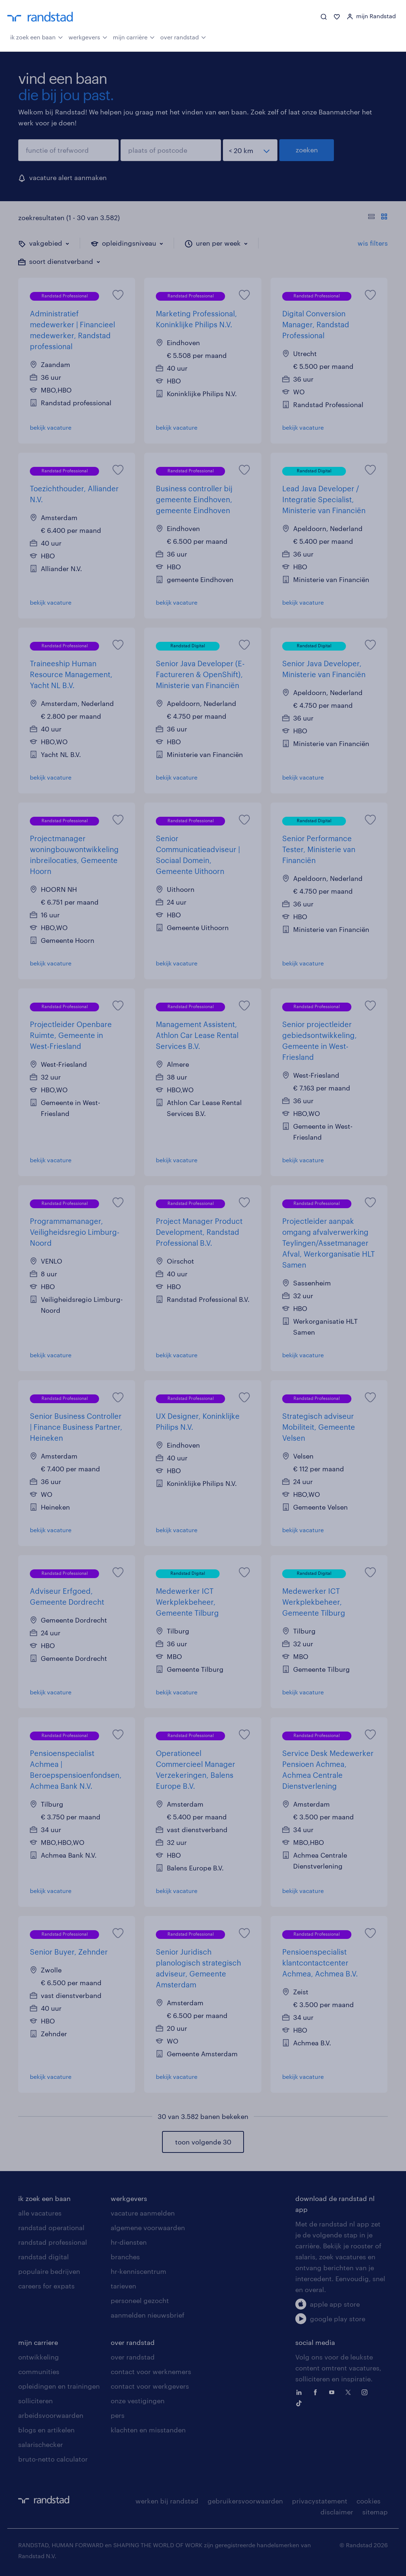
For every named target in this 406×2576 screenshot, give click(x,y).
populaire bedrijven (49, 2271)
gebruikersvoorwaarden (245, 2501)
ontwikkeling (38, 2357)
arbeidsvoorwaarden (50, 2415)
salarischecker (40, 2444)
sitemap (375, 2512)
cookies (368, 2501)
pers (118, 2415)
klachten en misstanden (148, 2430)
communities (38, 2372)
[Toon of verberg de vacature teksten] (378, 217)
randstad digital (43, 2257)
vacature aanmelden (143, 2213)
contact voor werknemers (151, 2372)
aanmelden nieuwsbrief (147, 2315)
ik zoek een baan (36, 36)
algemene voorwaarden (148, 2228)
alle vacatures (40, 2213)
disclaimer (336, 2512)
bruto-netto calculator (53, 2459)
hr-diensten (129, 2242)
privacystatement (319, 2501)
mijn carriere (38, 2342)
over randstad (183, 36)
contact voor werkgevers (150, 2386)
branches (125, 2257)
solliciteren (35, 2401)
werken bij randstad (166, 2501)
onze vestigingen (138, 2401)
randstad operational (51, 2228)
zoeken (307, 150)
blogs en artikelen (46, 2430)
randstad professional (52, 2242)
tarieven (123, 2286)
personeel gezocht (140, 2300)
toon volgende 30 (203, 2142)
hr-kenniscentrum (138, 2271)
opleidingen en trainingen (59, 2386)
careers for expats (46, 2286)
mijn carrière (134, 36)
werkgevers (87, 36)
